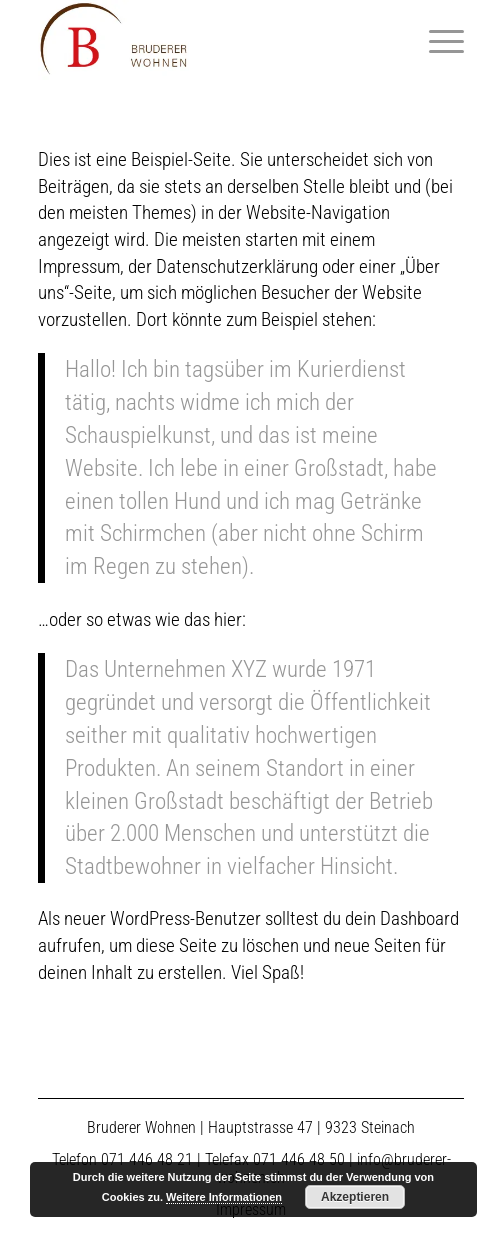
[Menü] (436, 40)
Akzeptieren (355, 1197)
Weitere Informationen (224, 1197)
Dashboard (419, 918)
